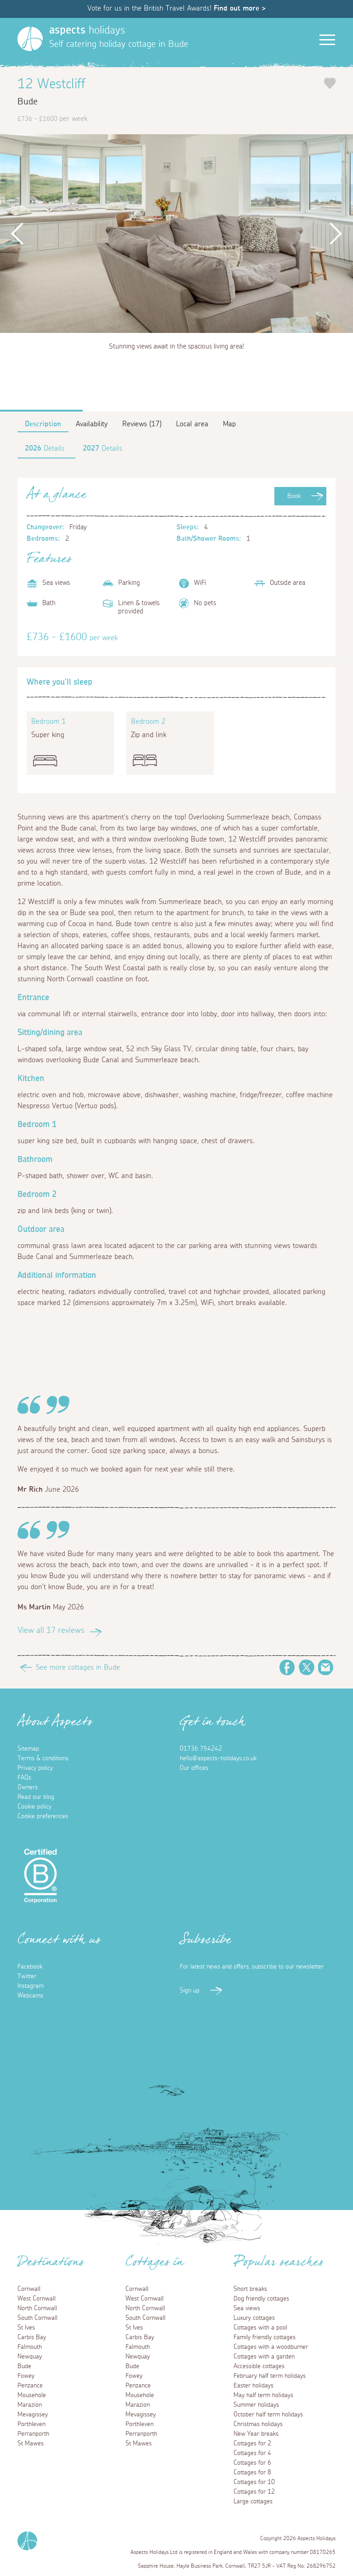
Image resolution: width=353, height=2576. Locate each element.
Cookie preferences (42, 1816)
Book (294, 496)
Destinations (50, 2265)
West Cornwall (36, 2299)
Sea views (246, 2308)
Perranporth (33, 2434)
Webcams (30, 1995)
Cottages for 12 (254, 2492)
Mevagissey (32, 2414)
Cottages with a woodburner (270, 2347)
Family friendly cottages (264, 2337)
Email (326, 1667)
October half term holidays (268, 2414)
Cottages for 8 (252, 2472)
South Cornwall (37, 2318)
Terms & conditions (42, 1758)
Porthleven (31, 2424)
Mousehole (31, 2395)
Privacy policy (35, 1768)
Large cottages (253, 2501)
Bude (24, 2366)
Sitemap (28, 1749)
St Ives (26, 2327)
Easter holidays (253, 2385)
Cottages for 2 (252, 2443)
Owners (27, 1787)
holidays (87, 30)
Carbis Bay (31, 2337)
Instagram (30, 1986)
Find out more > (240, 8)
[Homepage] (30, 39)
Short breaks (250, 2289)
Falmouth (29, 2347)
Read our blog (35, 1797)
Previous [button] (17, 233)
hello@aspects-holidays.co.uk (218, 1758)
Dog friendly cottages (261, 2299)
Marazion (29, 2405)
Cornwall (28, 2289)
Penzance (30, 2385)
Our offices (194, 1768)
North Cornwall (37, 2308)
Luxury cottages (254, 2318)
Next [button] (335, 233)
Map (229, 424)
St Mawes (30, 2443)
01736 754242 (201, 1749)
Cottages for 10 (254, 2482)
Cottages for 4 (252, 2453)
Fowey (25, 2376)
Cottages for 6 (252, 2463)
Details (44, 448)
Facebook (287, 1667)
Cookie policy (34, 1806)
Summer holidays (256, 2405)
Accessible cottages (259, 2366)
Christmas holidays (258, 2424)
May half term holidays (263, 2395)
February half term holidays (269, 2376)
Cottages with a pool (260, 2327)
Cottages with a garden (264, 2356)
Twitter (306, 1667)
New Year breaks (256, 2434)
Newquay (29, 2356)
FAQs (24, 1778)
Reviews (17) (141, 424)
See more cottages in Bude (78, 1667)
